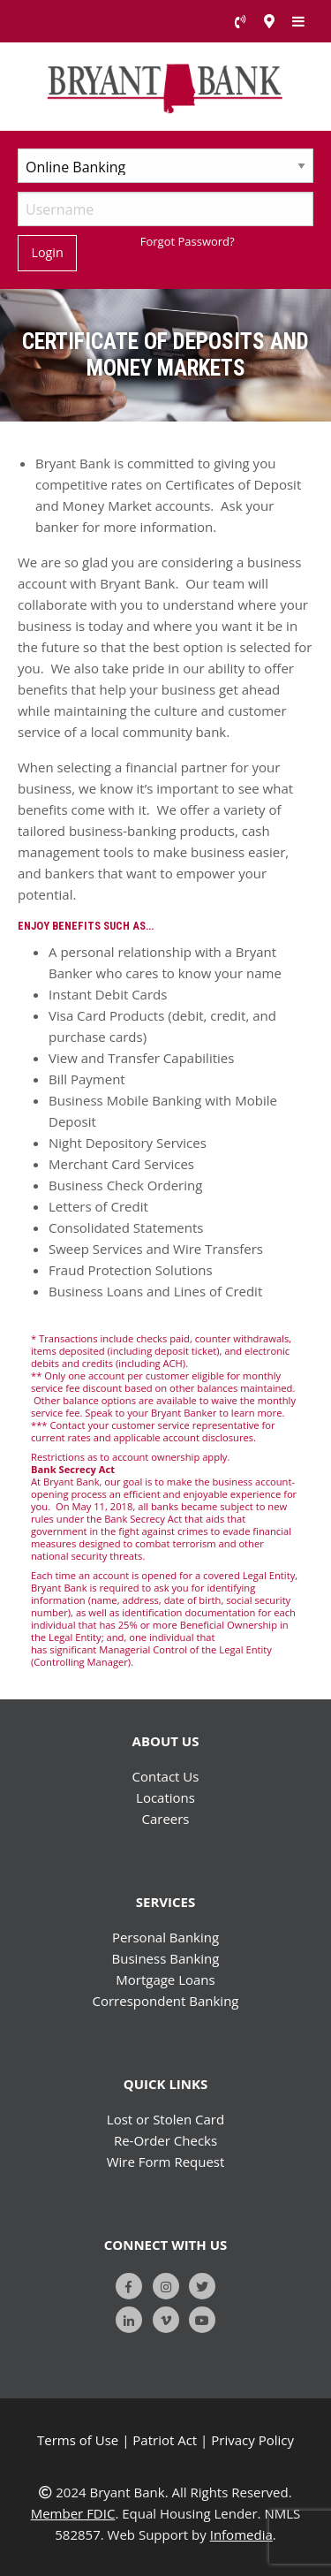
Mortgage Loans (165, 1979)
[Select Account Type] (165, 165)
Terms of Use (77, 2440)
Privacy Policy (252, 2440)
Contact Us (165, 1776)
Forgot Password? (187, 241)
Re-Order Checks (165, 2140)
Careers (165, 1819)
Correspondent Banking (166, 2001)
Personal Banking (165, 1937)
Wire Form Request (166, 2161)
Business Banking (166, 1958)
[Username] (165, 209)
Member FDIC (73, 2513)
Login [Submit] (47, 252)
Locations (165, 1797)
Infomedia (241, 2534)
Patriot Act (164, 2440)
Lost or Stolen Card (165, 2119)
